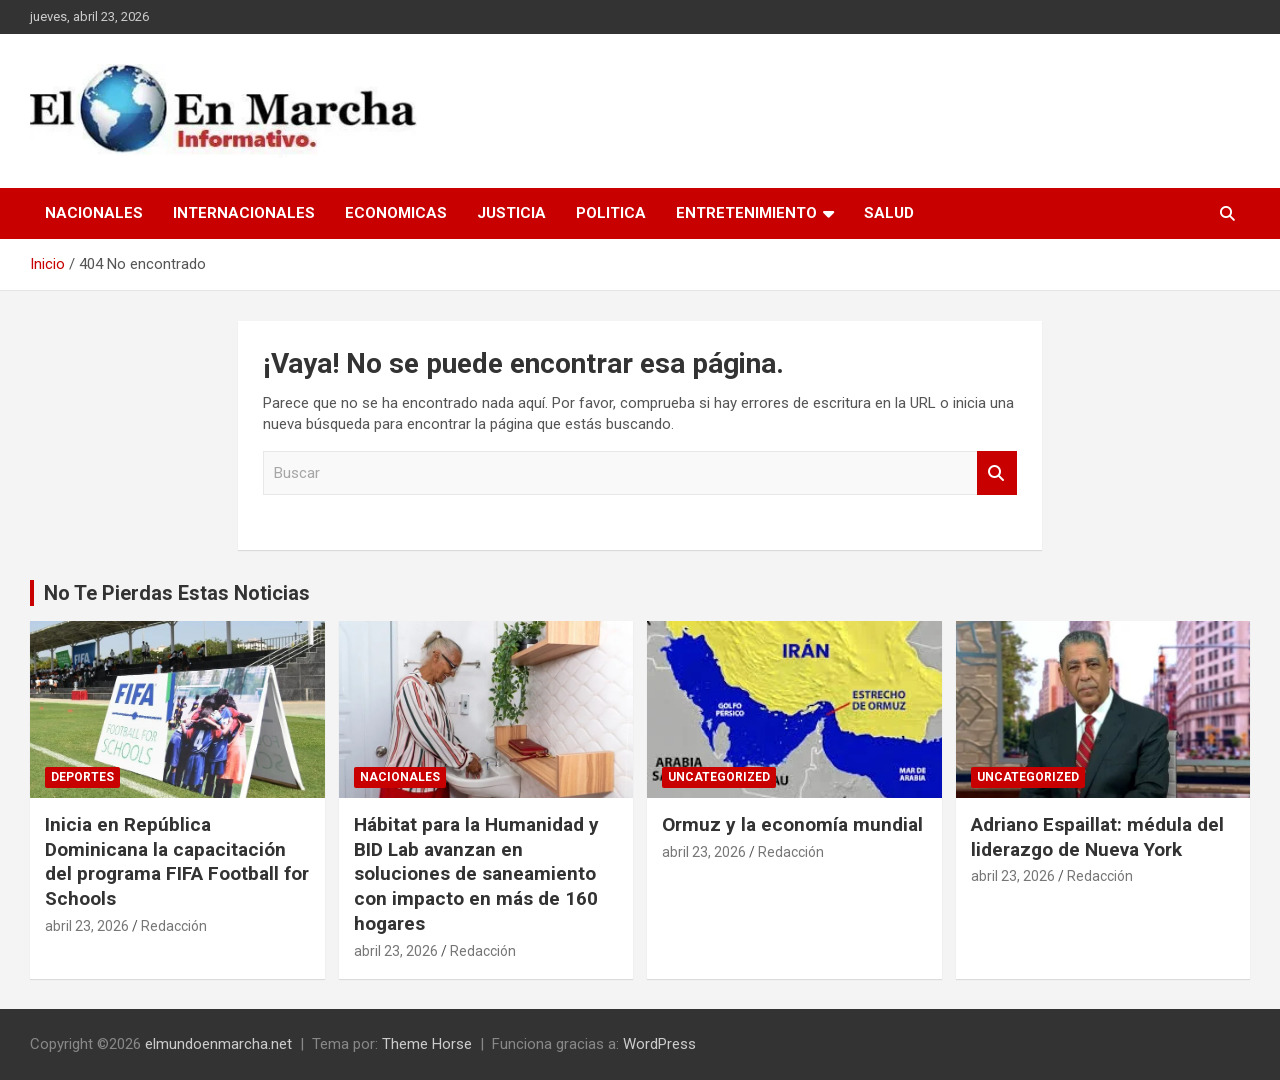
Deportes (82, 777)
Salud (889, 213)
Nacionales (94, 213)
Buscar (997, 473)
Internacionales (244, 213)
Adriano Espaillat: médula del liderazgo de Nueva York (1097, 837)
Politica (611, 213)
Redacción (174, 926)
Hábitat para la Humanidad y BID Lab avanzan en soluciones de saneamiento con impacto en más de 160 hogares (476, 874)
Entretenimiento (746, 213)
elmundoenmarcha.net (218, 1044)
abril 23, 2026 (87, 926)
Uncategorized (719, 777)
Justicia (511, 213)
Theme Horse (427, 1044)
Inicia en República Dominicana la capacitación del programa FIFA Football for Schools (177, 861)
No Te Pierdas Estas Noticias (177, 593)
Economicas (396, 213)
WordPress (659, 1044)
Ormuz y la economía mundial (792, 824)
